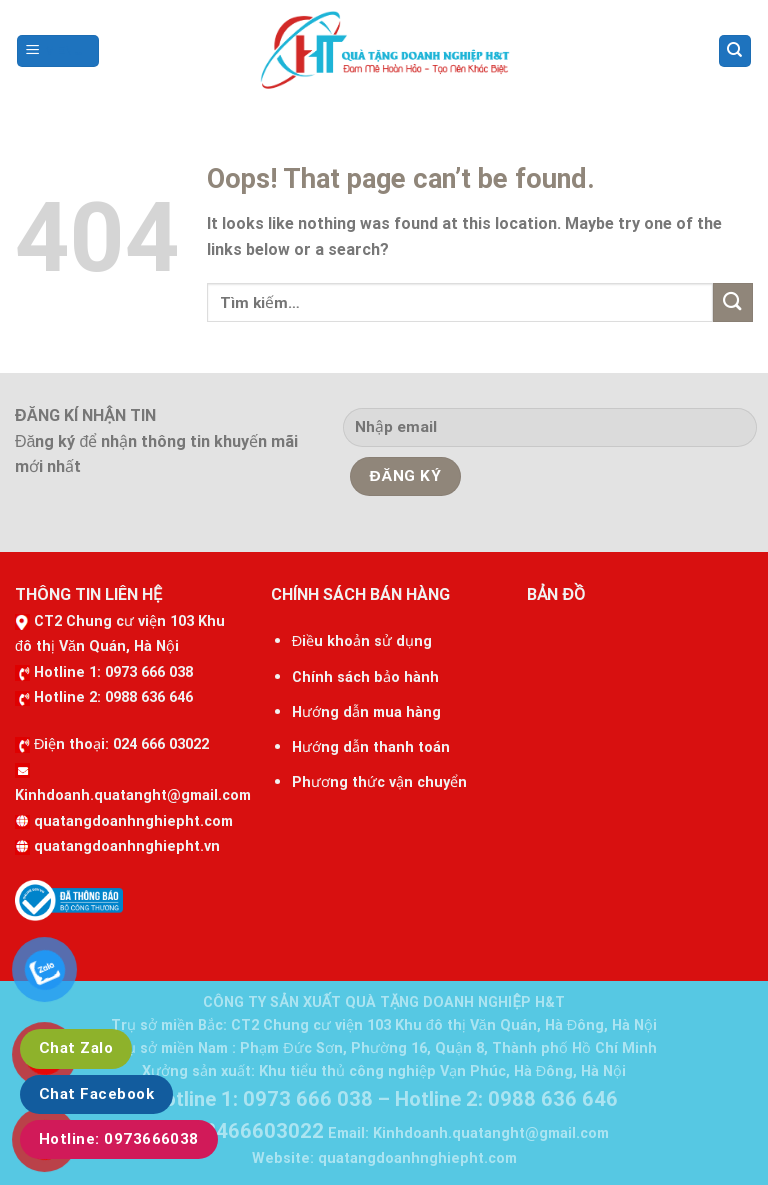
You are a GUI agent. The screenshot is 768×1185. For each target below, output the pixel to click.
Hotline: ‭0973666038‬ (119, 1139)
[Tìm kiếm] (735, 51)
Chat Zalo (76, 1048)
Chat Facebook (96, 1094)
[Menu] (58, 51)
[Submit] (733, 302)
